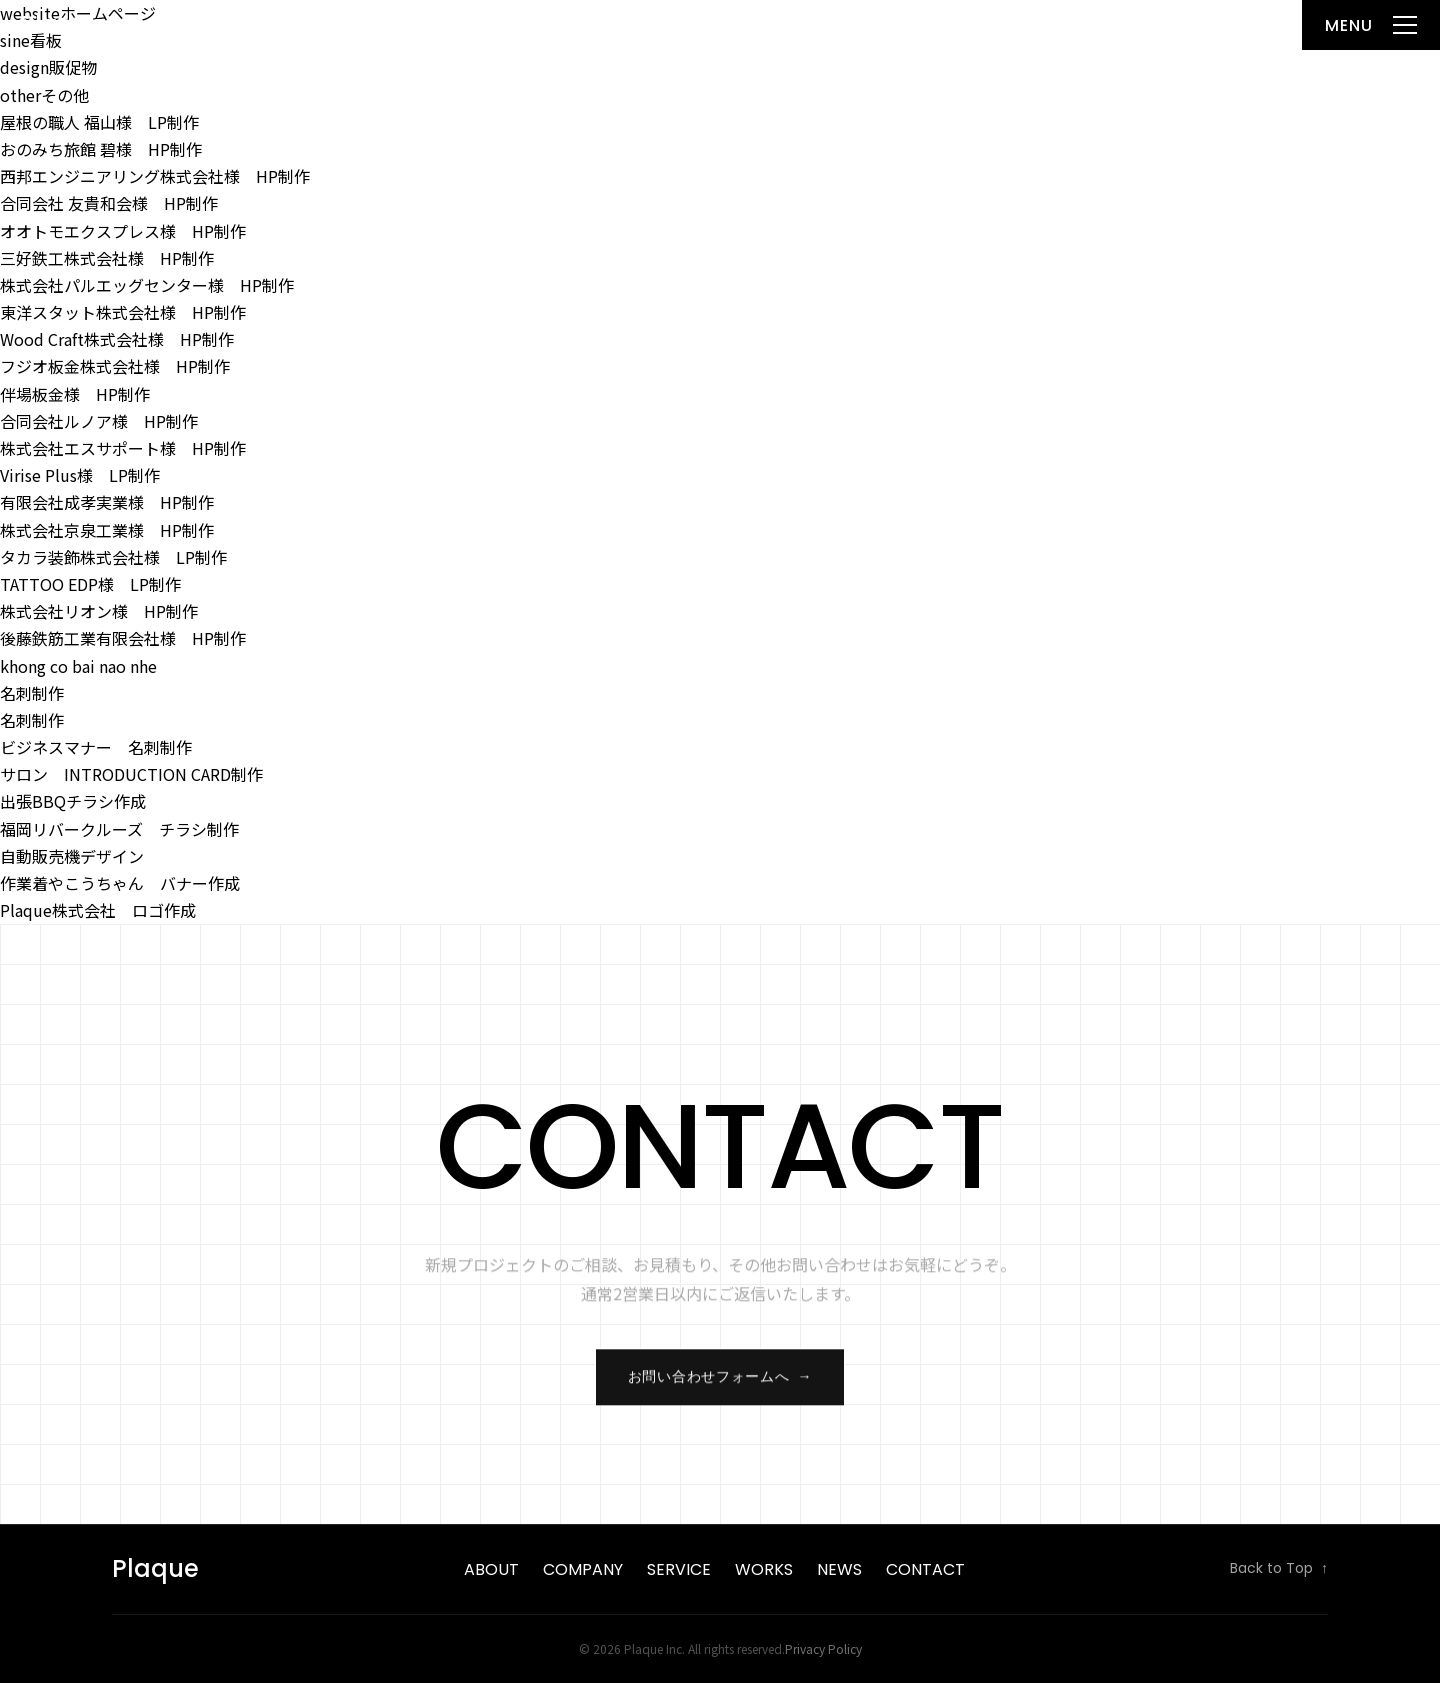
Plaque (62, 24)
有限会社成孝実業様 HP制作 (107, 502)
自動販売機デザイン (72, 856)
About (491, 1569)
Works (764, 1569)
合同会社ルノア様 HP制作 (99, 421)
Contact (925, 1569)
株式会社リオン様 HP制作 (99, 611)
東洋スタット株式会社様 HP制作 (123, 312)
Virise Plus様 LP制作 (80, 475)
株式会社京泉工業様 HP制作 (107, 530)
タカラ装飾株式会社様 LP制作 (113, 557)
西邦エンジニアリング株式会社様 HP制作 (155, 176)
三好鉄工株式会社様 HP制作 (107, 258)
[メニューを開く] (1371, 25)
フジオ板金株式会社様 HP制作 (115, 366)
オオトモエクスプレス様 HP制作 (123, 231)
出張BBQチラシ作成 (73, 801)
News (839, 1569)
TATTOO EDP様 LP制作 (90, 584)
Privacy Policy (823, 1648)
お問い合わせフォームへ (720, 1385)
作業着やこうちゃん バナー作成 (120, 883)
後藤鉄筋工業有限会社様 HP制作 (123, 638)
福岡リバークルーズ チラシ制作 (119, 829)
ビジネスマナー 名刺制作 (96, 747)
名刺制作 (32, 693)
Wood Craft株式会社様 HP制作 (117, 339)
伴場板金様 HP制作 (75, 394)
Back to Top (1279, 1569)
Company (583, 1569)
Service (679, 1569)
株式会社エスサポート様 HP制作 (123, 448)
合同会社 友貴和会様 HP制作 (109, 203)
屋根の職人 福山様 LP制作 (99, 122)
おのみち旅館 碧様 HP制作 (101, 149)
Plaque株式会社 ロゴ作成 (98, 910)
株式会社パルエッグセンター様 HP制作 (147, 285)
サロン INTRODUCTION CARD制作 (131, 774)
